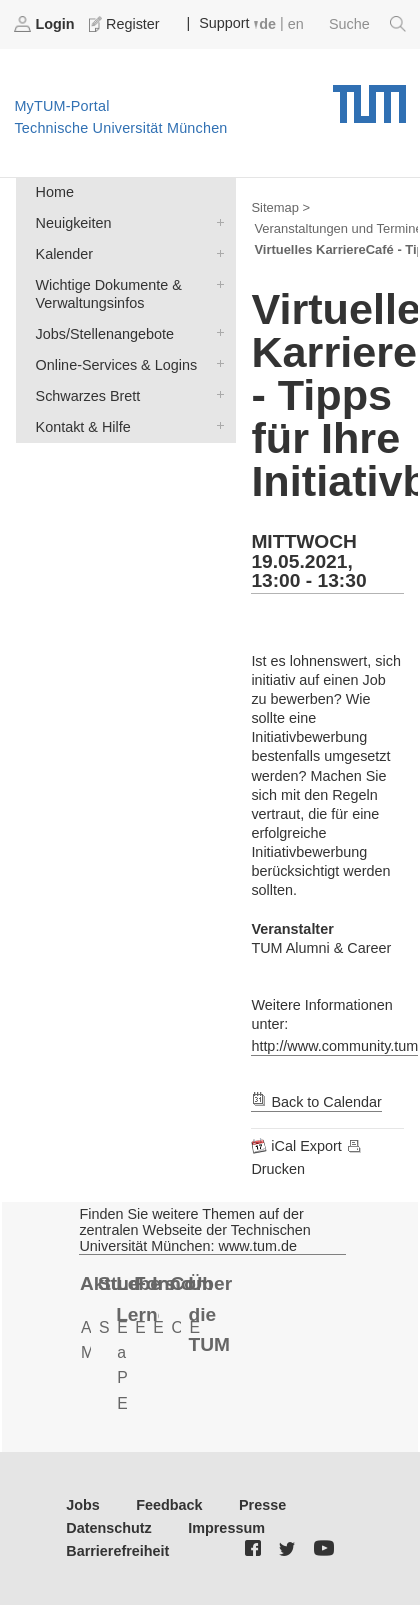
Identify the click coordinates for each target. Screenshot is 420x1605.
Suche (367, 24)
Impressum (226, 1528)
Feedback (169, 1505)
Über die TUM (209, 1314)
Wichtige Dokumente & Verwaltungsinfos (216, 283)
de (267, 24)
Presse (262, 1505)
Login (46, 24)
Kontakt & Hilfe (216, 425)
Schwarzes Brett (216, 394)
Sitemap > (280, 207)
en (296, 24)
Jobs (83, 1505)
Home (55, 192)
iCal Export (298, 1146)
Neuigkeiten (216, 221)
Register (126, 24)
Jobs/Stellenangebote (216, 332)
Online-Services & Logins (216, 363)
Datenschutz (109, 1528)
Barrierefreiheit (117, 1551)
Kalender (216, 252)
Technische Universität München (369, 97)
